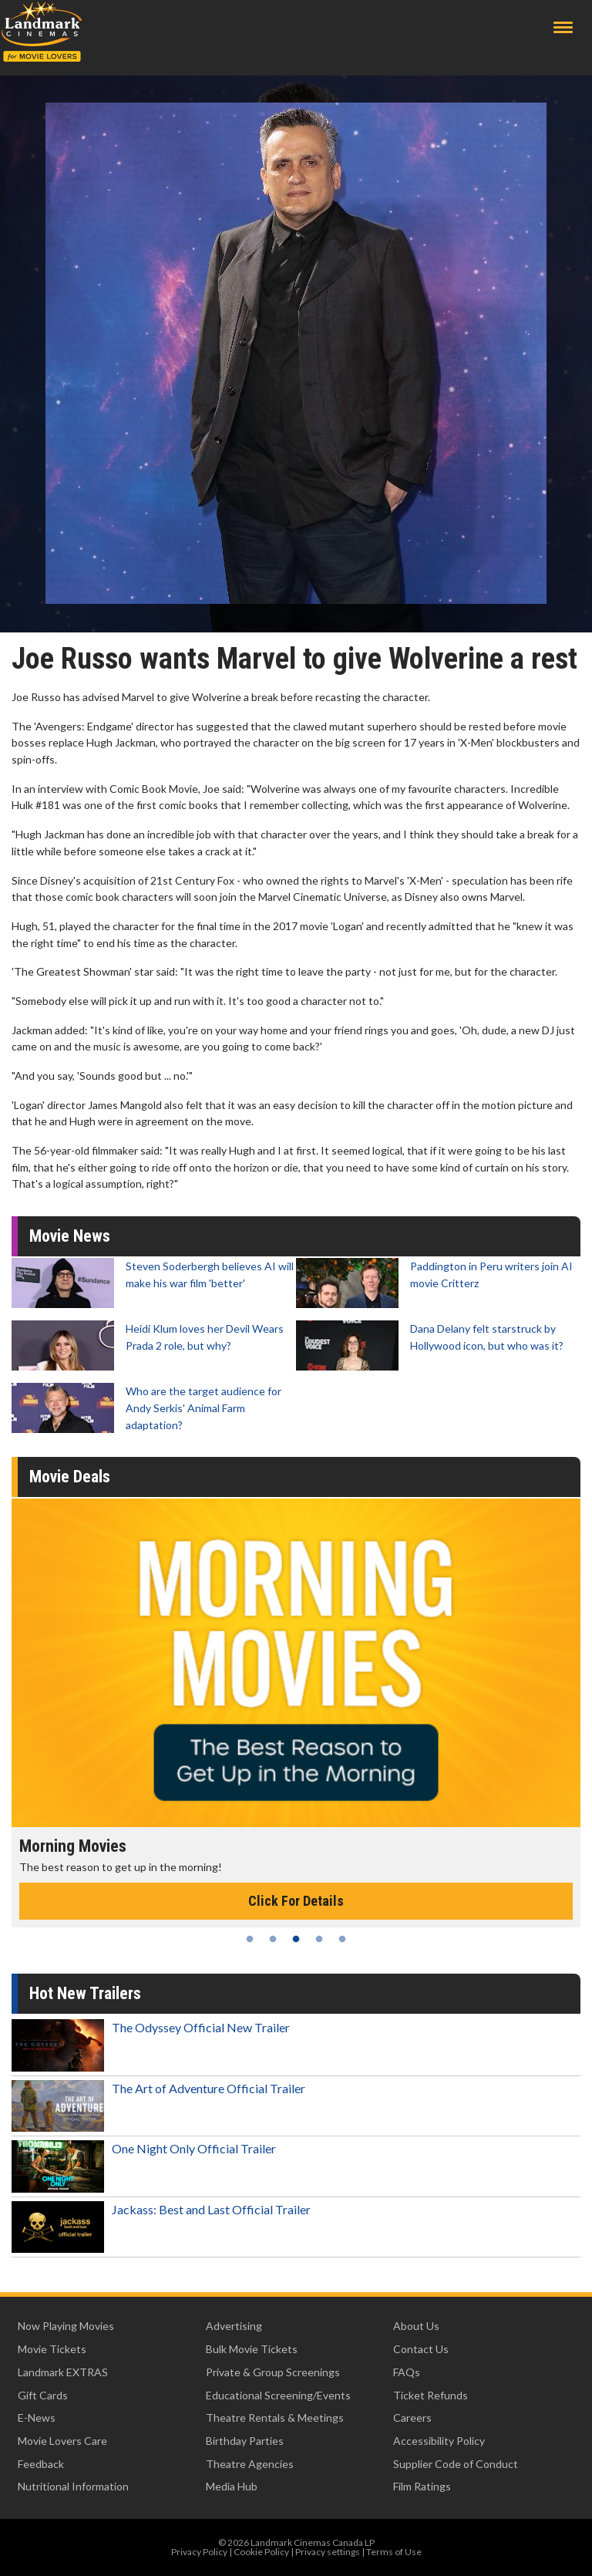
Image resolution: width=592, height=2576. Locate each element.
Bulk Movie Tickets (252, 2348)
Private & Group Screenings (273, 2372)
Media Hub (231, 2486)
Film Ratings (422, 2486)
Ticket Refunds (430, 2395)
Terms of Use (394, 2551)
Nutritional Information (73, 2486)
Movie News (69, 1236)
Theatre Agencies (250, 2463)
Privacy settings (327, 2551)
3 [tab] (296, 1939)
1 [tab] (249, 1939)
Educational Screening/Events (278, 2395)
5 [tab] (342, 1939)
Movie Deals (69, 1476)
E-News (37, 2417)
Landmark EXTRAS (63, 2372)
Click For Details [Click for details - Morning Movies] (296, 1901)
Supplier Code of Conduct (455, 2463)
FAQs (406, 2372)
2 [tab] (273, 1939)
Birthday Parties (245, 2440)
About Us (416, 2325)
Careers (412, 2417)
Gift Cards (43, 2395)
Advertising (234, 2325)
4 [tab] (319, 1939)
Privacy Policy (199, 2551)
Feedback (41, 2463)
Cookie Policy (261, 2551)
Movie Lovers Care (62, 2440)
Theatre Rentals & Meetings (275, 2417)
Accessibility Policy (439, 2440)
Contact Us (421, 2348)
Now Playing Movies (66, 2325)
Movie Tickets (52, 2348)
